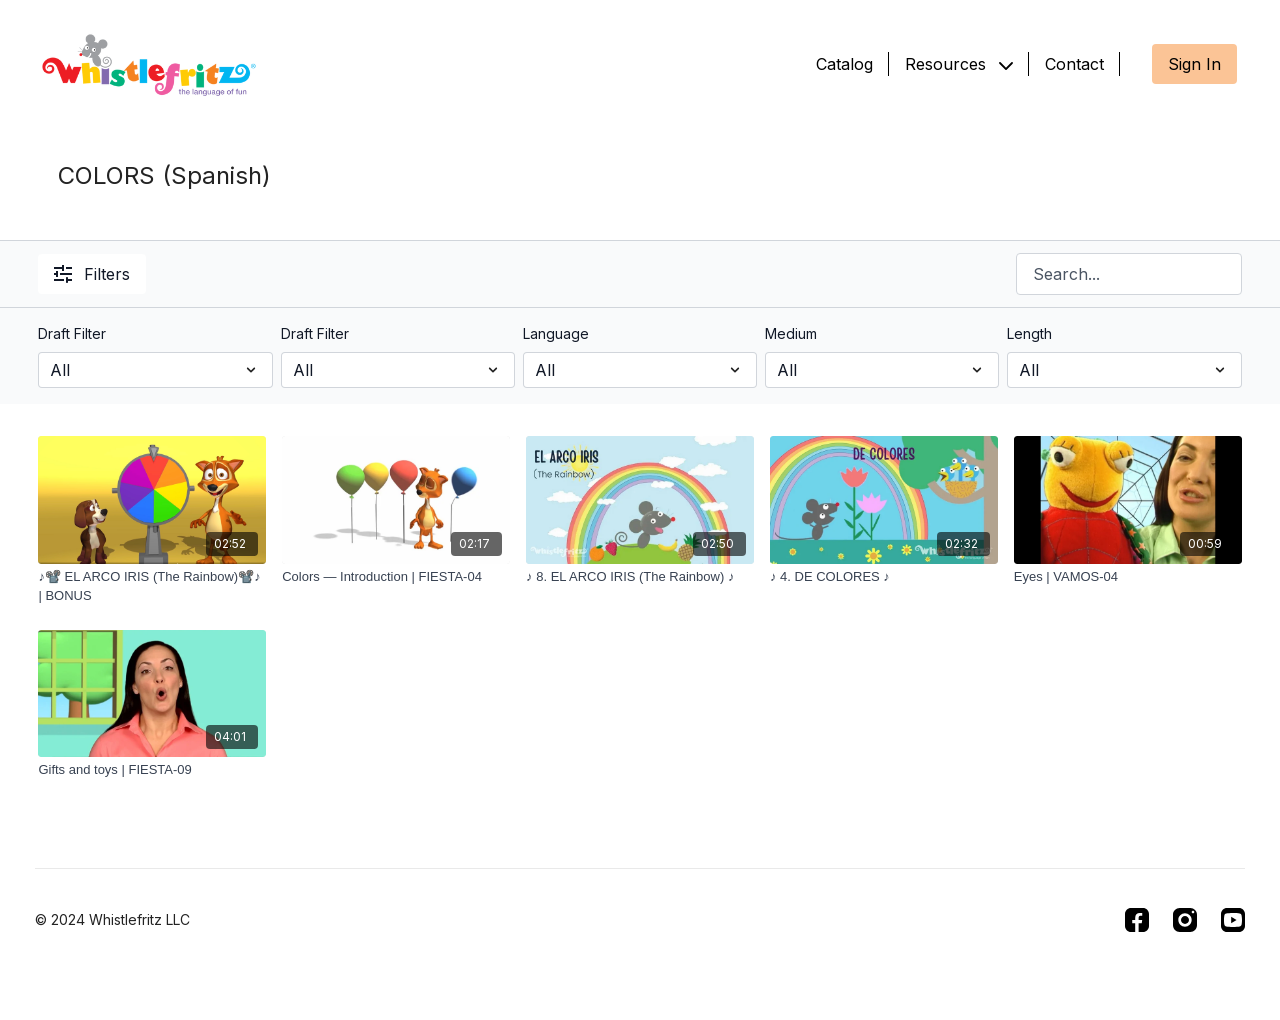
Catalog (844, 64)
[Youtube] (1233, 920)
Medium (791, 333)
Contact (1074, 64)
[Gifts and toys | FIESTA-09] (152, 770)
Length (1029, 333)
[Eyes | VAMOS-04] (1128, 577)
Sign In (1194, 64)
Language (556, 333)
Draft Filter (72, 333)
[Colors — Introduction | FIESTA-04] (396, 577)
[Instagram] (1185, 920)
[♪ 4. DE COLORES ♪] (884, 577)
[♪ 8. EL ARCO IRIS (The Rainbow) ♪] (640, 577)
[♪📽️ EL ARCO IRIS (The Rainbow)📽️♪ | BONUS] (152, 586)
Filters (92, 274)
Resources (959, 64)
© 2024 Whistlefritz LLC (112, 920)
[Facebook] (1137, 920)
